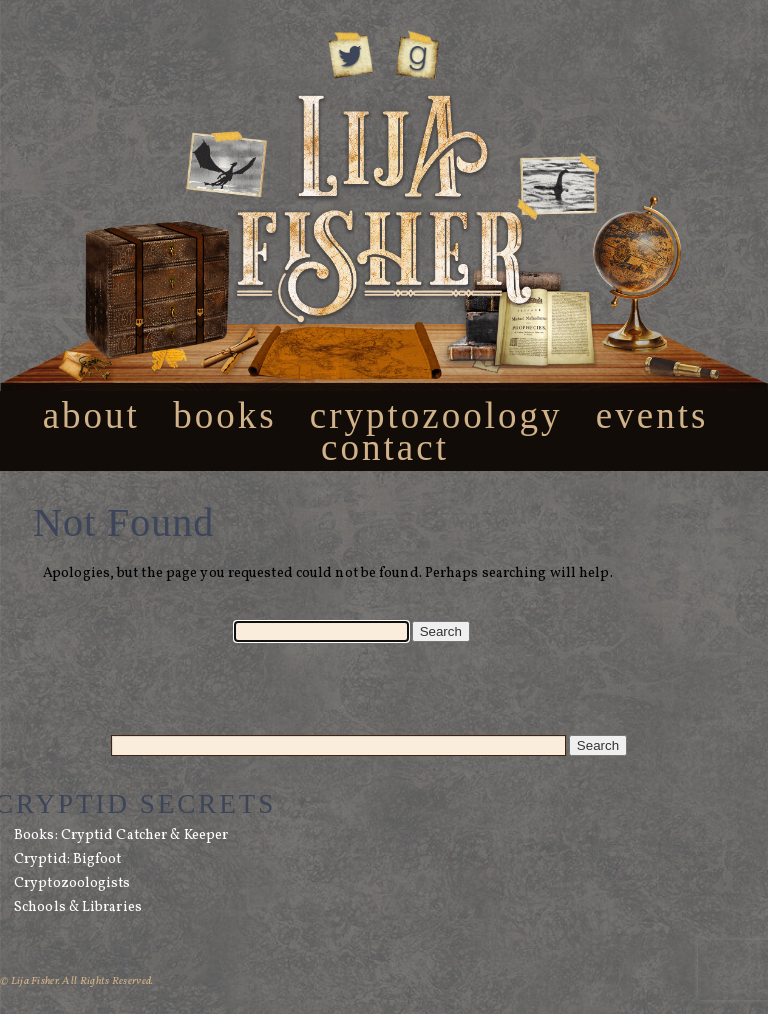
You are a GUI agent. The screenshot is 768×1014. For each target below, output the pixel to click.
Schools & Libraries (78, 907)
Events (652, 415)
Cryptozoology (436, 415)
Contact (385, 447)
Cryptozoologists (72, 883)
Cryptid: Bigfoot (68, 859)
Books (224, 415)
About (91, 415)
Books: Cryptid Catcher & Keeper (121, 835)
